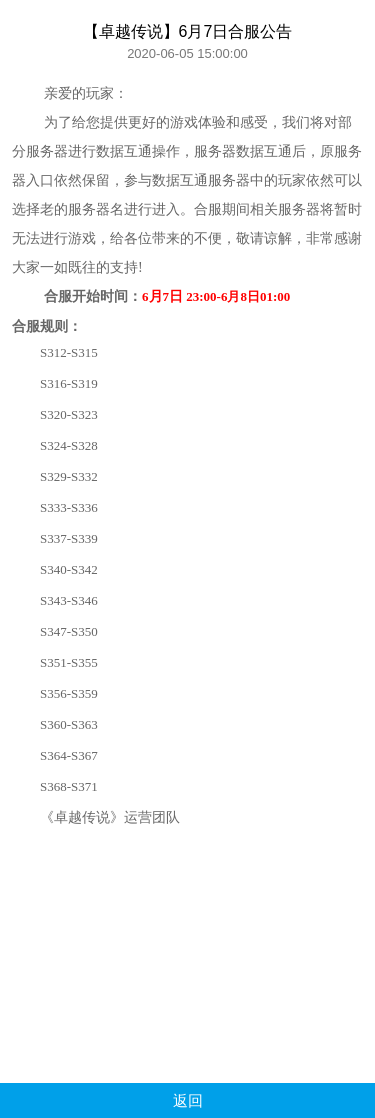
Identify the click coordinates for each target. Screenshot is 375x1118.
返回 (188, 1100)
